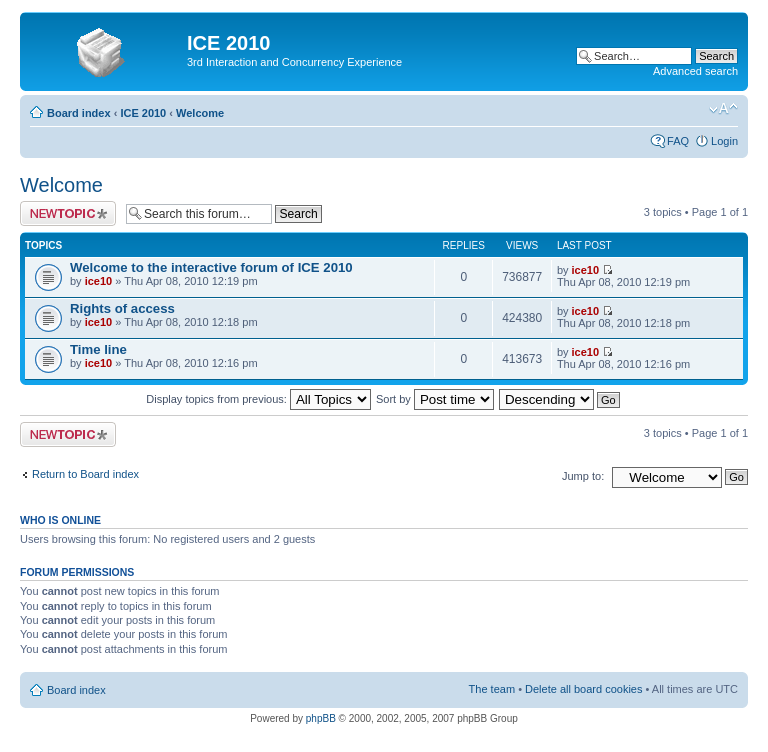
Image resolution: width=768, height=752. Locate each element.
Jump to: (583, 476)
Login (724, 141)
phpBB (321, 718)
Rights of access (122, 308)
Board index (79, 113)
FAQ (678, 141)
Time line (98, 349)
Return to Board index (85, 474)
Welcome (200, 113)
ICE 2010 (143, 113)
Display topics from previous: (258, 399)
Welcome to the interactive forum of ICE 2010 (211, 267)
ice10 (99, 281)
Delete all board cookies (583, 689)
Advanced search (695, 71)
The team (492, 689)
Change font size (723, 109)
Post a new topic (68, 213)
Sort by (435, 399)
